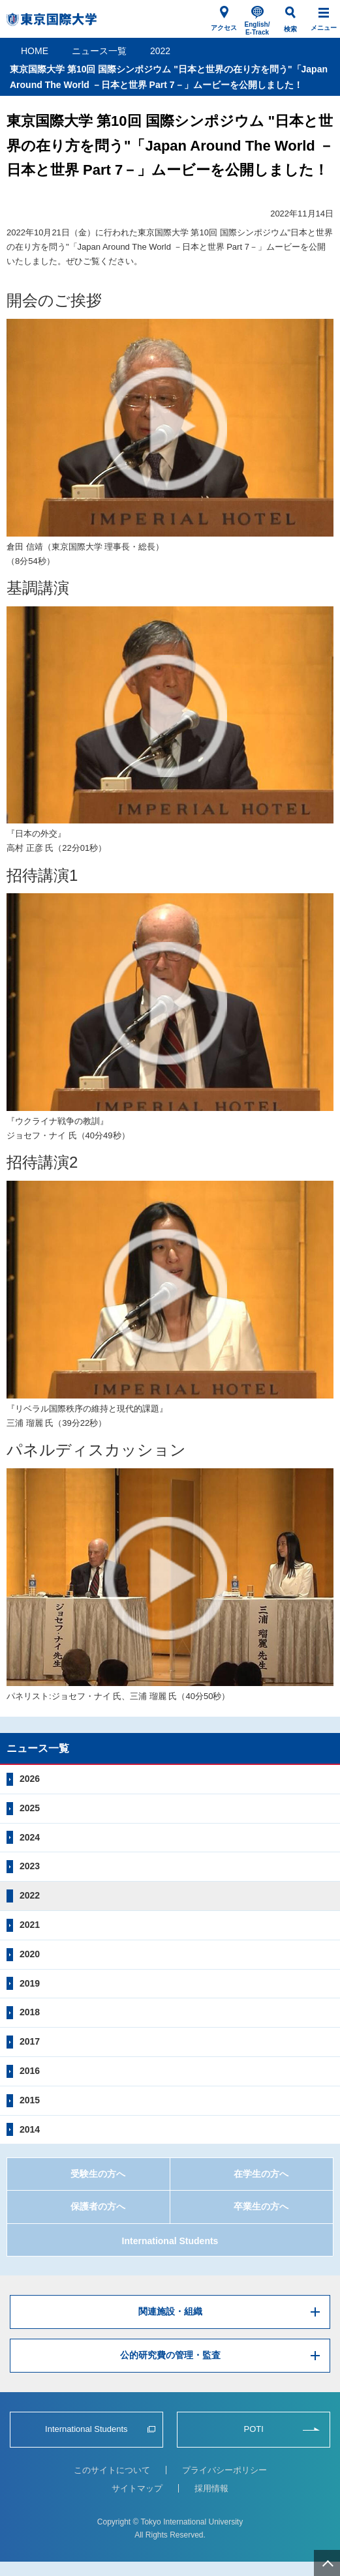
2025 (30, 1808)
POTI (253, 2429)
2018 (30, 2012)
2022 (160, 51)
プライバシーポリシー (224, 2470)
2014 (30, 2129)
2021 (30, 1924)
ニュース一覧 (99, 51)
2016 (30, 2070)
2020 (30, 1954)
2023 (30, 1866)
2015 (30, 2100)
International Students (170, 2241)
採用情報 (211, 2488)
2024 (30, 1837)
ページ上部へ (327, 2563)
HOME (34, 51)
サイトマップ (137, 2488)
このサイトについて (112, 2470)
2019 (30, 1983)
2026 (30, 1778)
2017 (30, 2041)
